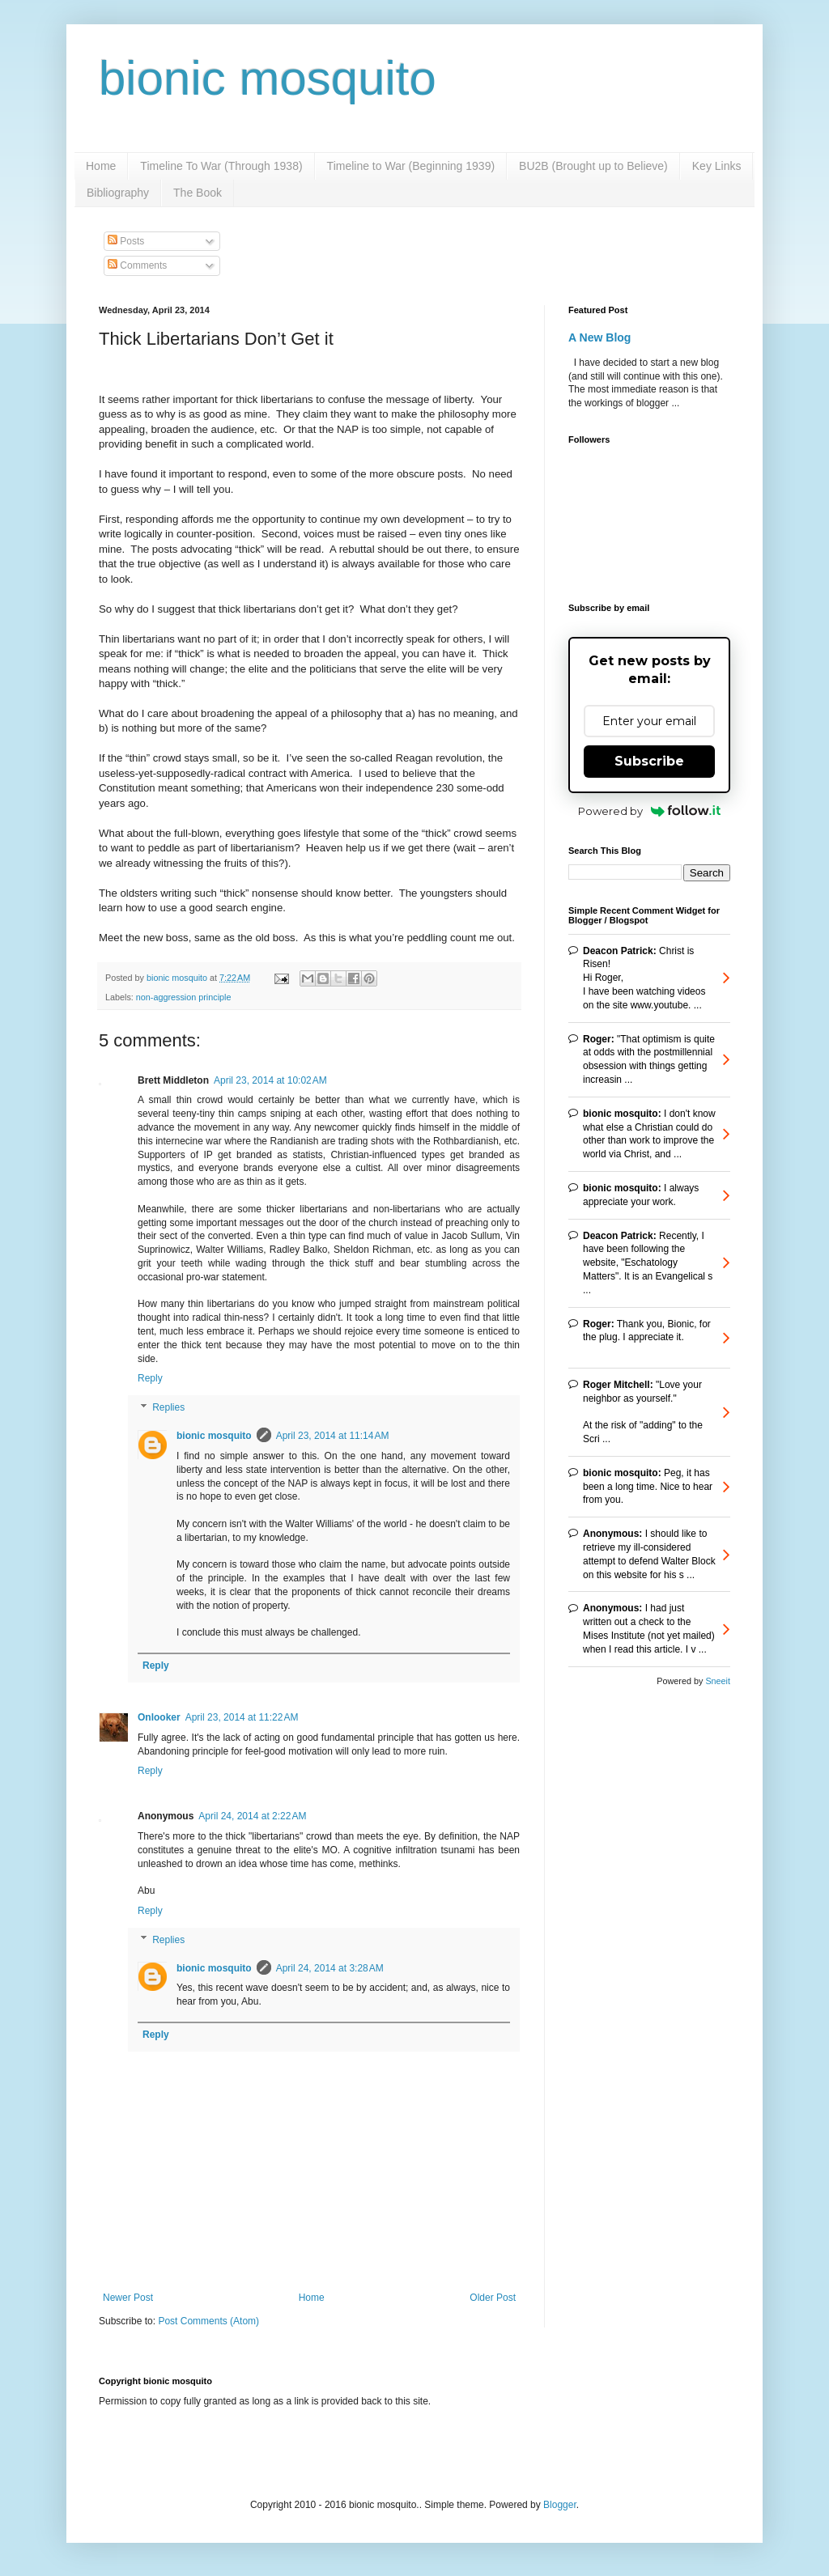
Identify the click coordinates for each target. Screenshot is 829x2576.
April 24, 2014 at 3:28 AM (330, 1968)
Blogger (559, 2504)
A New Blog (599, 337)
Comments (137, 265)
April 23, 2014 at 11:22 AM (242, 1717)
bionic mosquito (267, 78)
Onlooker (159, 1717)
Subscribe (649, 761)
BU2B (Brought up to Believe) (593, 165)
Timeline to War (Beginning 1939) (411, 165)
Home (101, 165)
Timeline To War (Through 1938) (221, 165)
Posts (126, 241)
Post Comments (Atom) (208, 2321)
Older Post (493, 2297)
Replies (168, 1407)
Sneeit (717, 1681)
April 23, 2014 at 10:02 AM (270, 1080)
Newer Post (128, 2297)
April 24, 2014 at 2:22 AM (252, 1816)
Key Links (717, 165)
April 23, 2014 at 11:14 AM (332, 1435)
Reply (150, 1378)
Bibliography (118, 192)
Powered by (649, 810)
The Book (197, 192)
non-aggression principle (184, 997)
